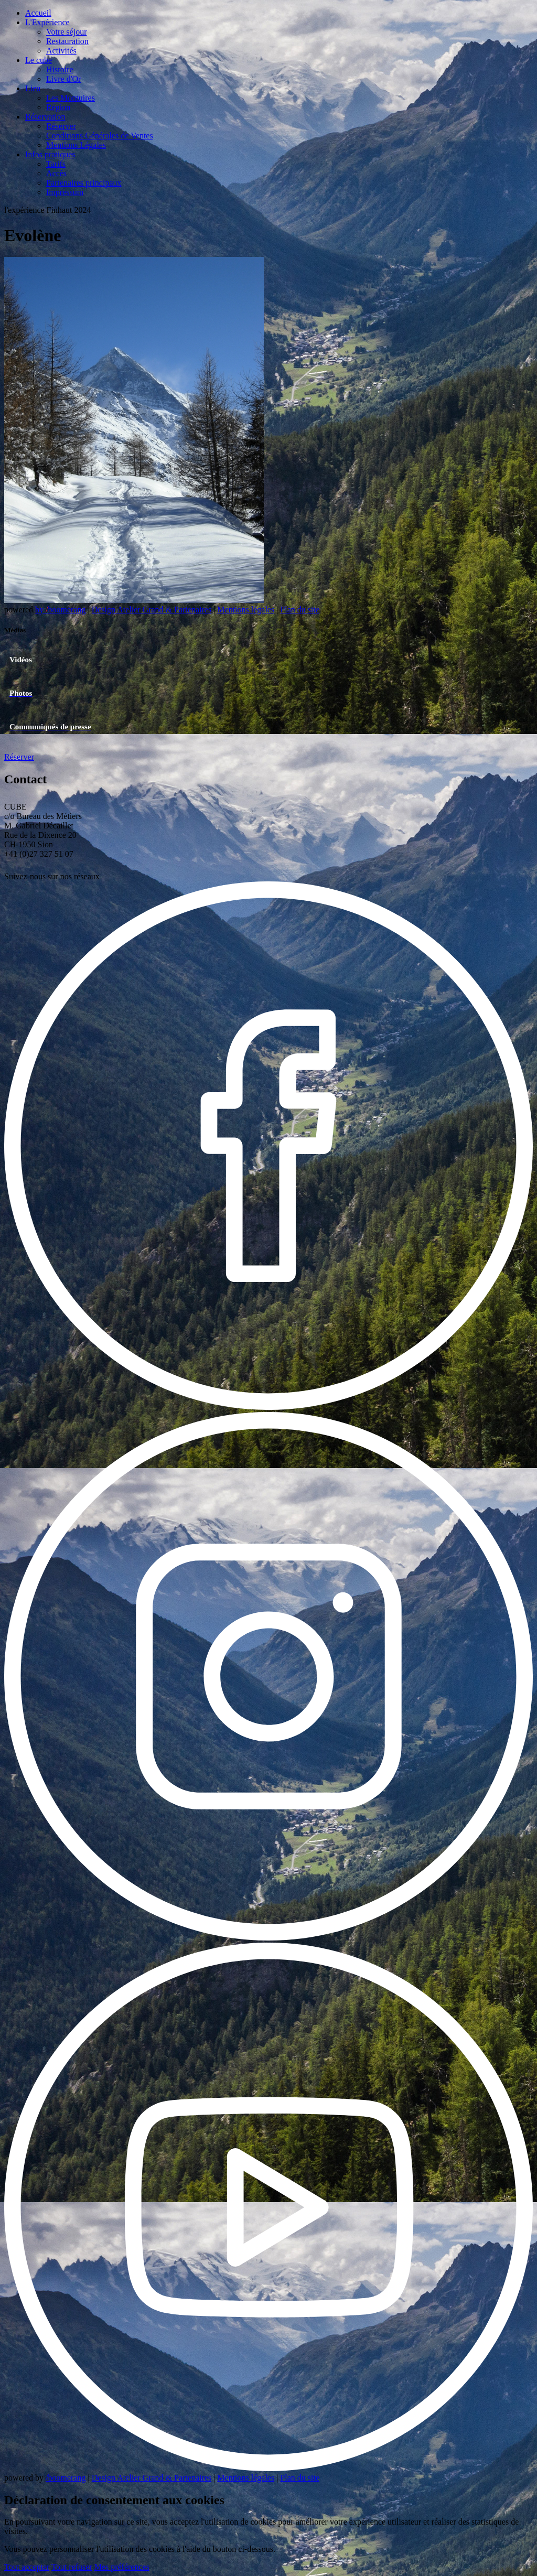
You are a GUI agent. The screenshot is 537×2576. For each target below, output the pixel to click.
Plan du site (299, 609)
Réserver (61, 126)
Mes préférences (121, 2566)
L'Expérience (47, 22)
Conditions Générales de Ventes (99, 135)
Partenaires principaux (84, 182)
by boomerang (60, 609)
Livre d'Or (63, 78)
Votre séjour (66, 31)
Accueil (38, 12)
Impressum (64, 192)
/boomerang (65, 2477)
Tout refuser (71, 2566)
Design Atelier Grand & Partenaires (151, 609)
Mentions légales (245, 609)
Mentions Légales (76, 145)
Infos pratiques (50, 154)
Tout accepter (26, 2566)
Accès (56, 173)
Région (58, 107)
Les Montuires (70, 97)
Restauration (67, 41)
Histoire (59, 69)
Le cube (38, 60)
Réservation (45, 116)
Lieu (32, 88)
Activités (61, 50)
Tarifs (56, 163)
